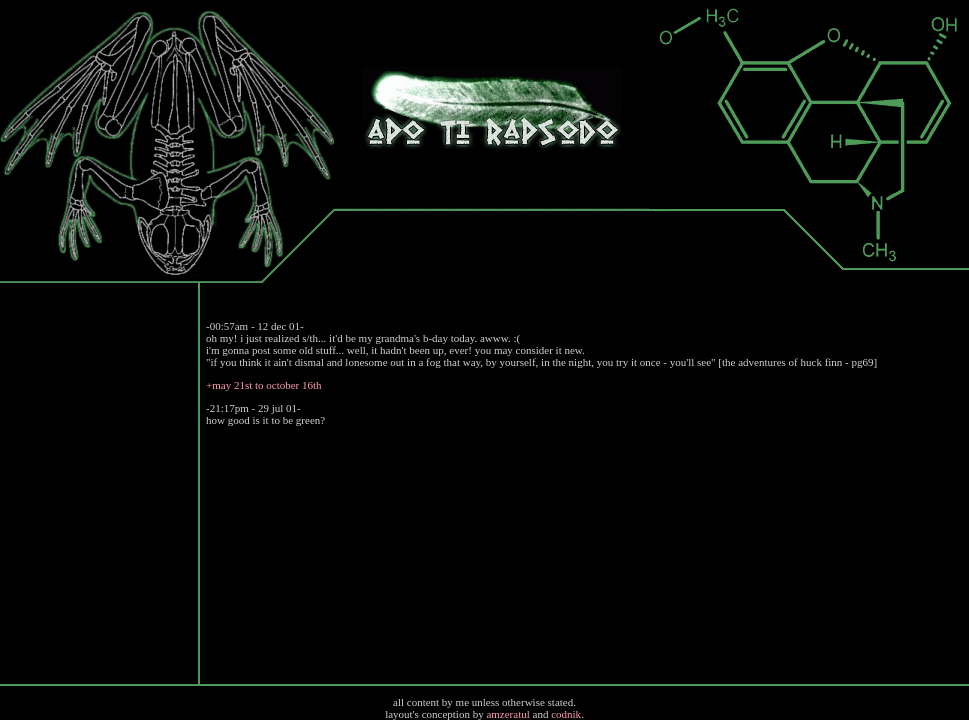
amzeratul (507, 714)
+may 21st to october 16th (264, 385)
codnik (566, 714)
